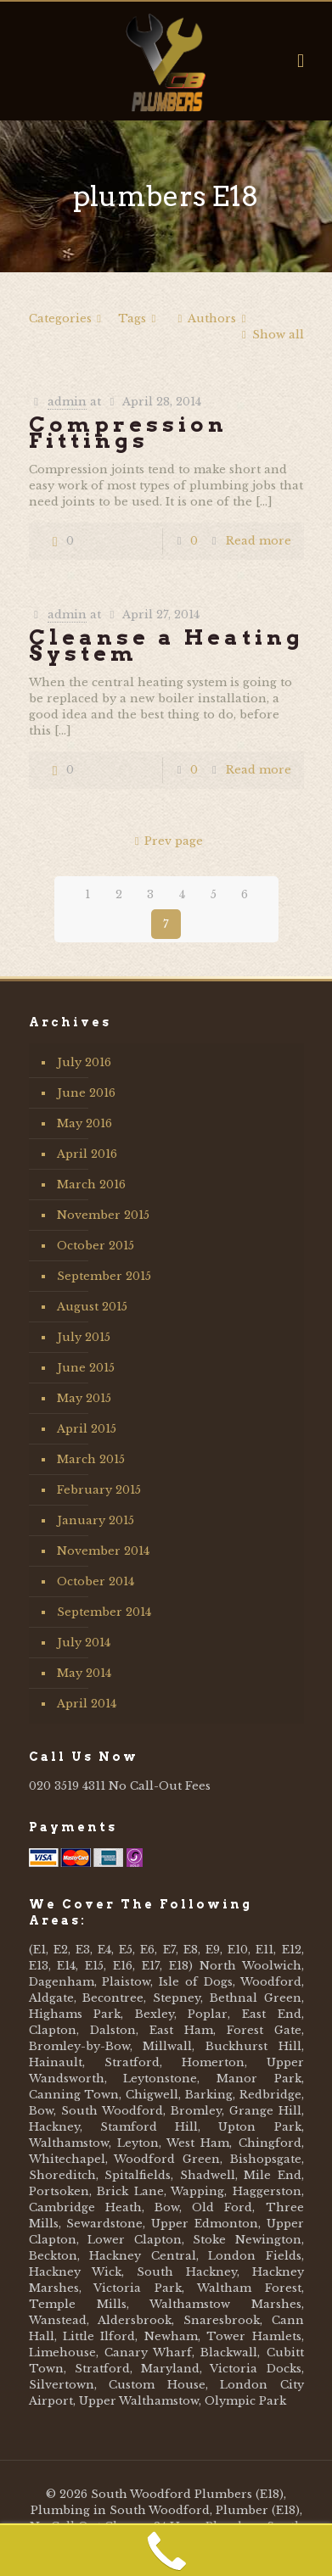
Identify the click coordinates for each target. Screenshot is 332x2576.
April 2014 (86, 1703)
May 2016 (84, 1123)
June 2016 (86, 1093)
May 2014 (84, 1673)
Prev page (166, 841)
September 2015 (104, 1276)
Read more (258, 541)
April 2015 (86, 1429)
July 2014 (83, 1642)
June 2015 (86, 1368)
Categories (68, 318)
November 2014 (103, 1551)
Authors (211, 318)
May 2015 (84, 1398)
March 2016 (91, 1184)
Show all (269, 334)
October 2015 (95, 1245)
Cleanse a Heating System (166, 645)
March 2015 (91, 1459)
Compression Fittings (128, 432)
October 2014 (95, 1581)
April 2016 (87, 1154)
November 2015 (103, 1215)
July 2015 (83, 1337)
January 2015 (95, 1520)
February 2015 (99, 1490)
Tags (139, 318)
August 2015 (92, 1306)
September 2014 (104, 1612)
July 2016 (84, 1062)
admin (67, 401)
